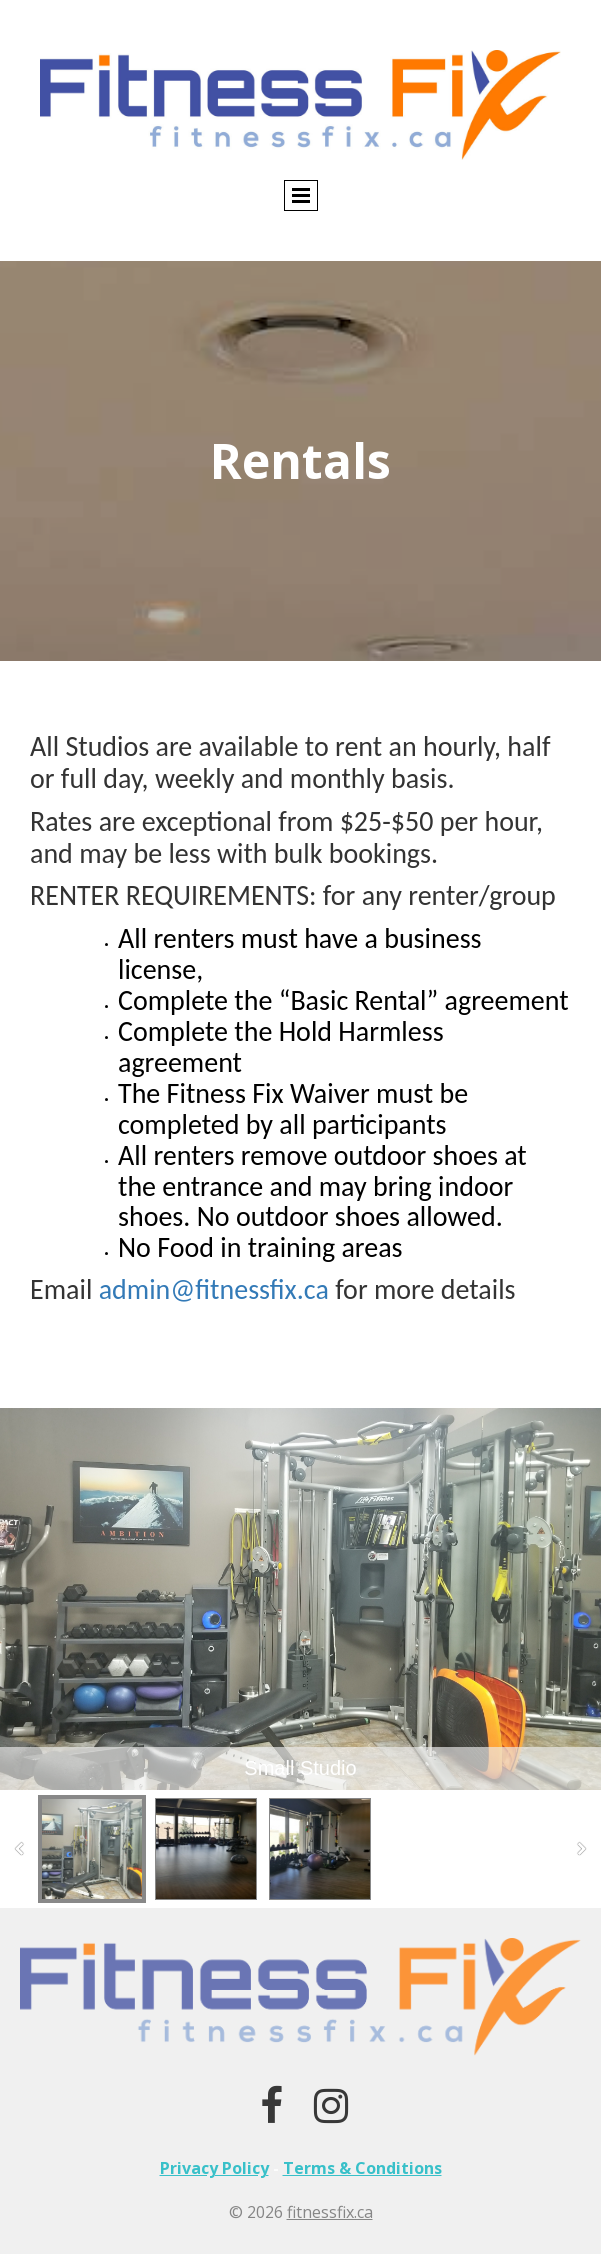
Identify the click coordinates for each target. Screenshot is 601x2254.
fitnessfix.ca (330, 2212)
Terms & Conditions (362, 2168)
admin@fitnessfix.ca (214, 1289)
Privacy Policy (214, 2168)
